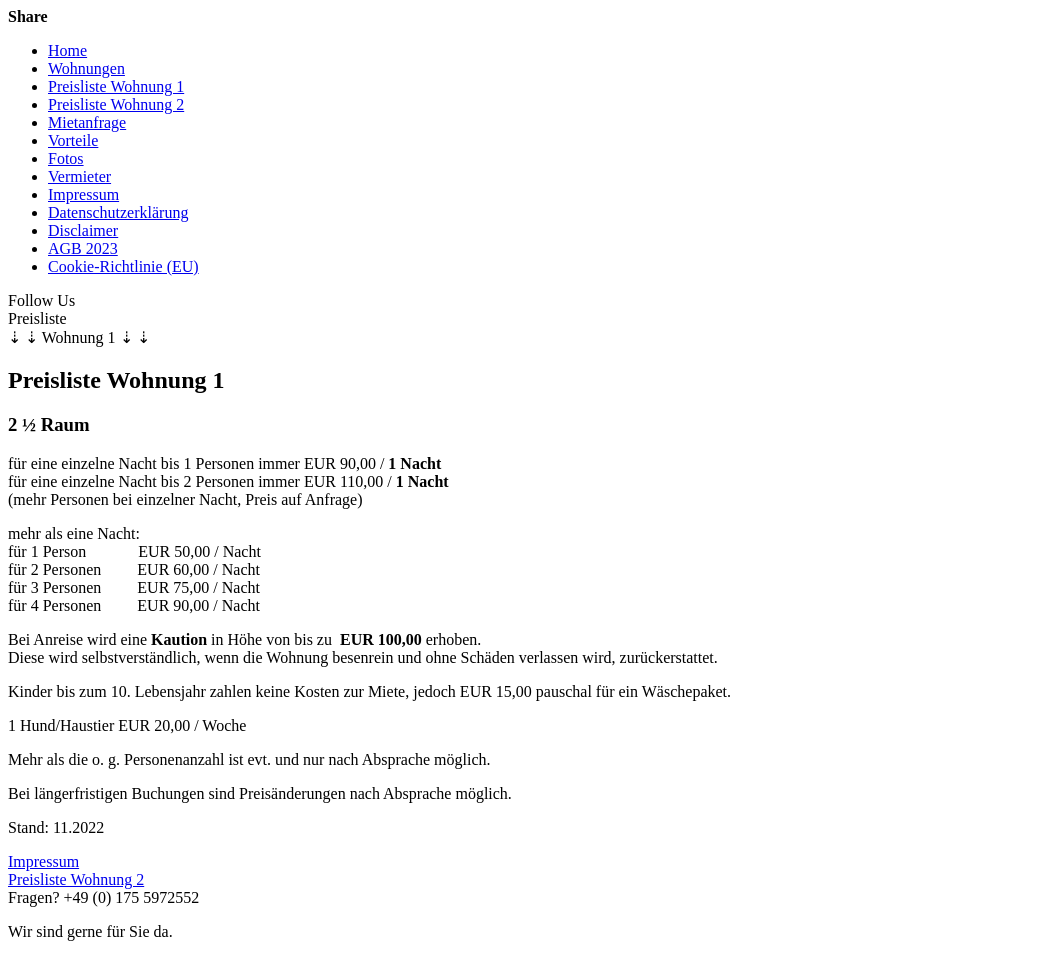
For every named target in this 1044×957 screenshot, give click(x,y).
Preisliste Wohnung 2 (116, 104)
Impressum (83, 194)
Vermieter (79, 176)
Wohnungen (86, 68)
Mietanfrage (87, 122)
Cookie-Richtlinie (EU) (123, 266)
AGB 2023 (83, 248)
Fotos (66, 158)
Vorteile (73, 140)
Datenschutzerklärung (118, 212)
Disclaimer (83, 230)
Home (67, 50)
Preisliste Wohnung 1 (116, 86)
